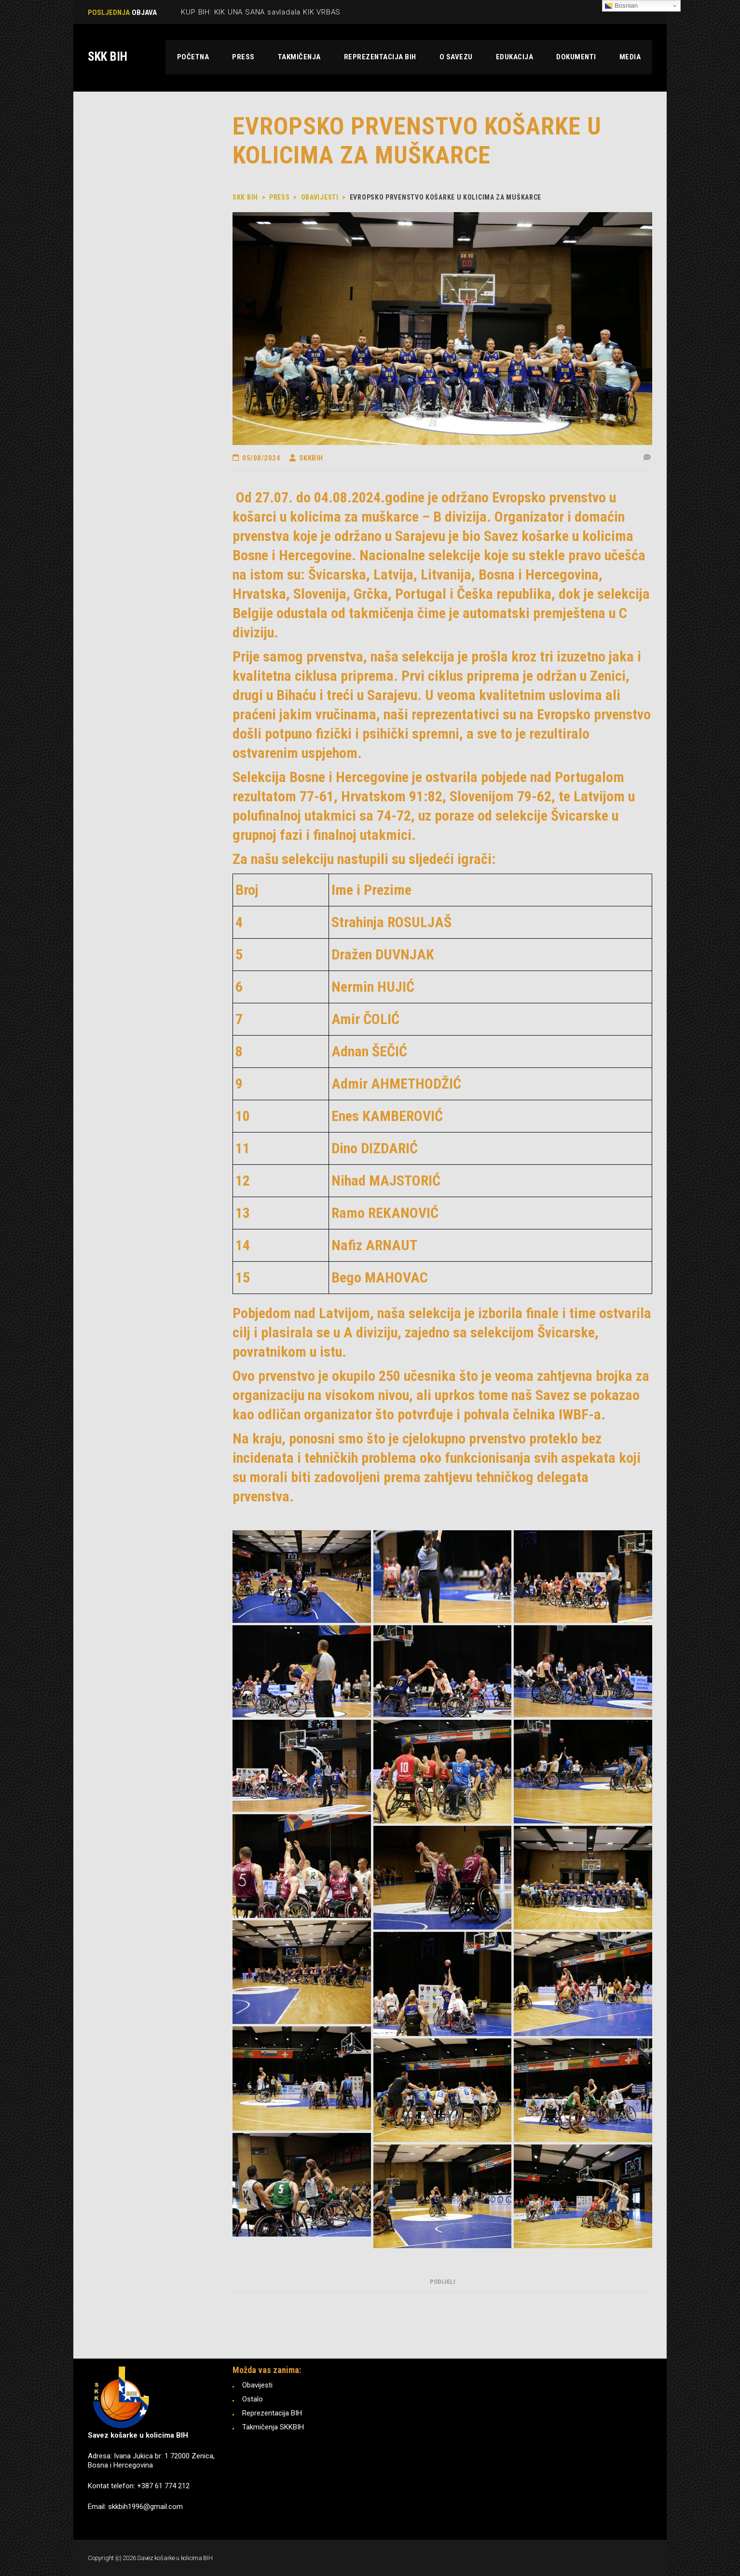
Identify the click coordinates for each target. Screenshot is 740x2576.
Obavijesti (257, 2385)
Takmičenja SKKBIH (273, 2427)
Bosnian (621, 6)
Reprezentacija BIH (272, 2413)
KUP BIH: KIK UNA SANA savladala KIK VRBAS (261, 12)
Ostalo (252, 2399)
